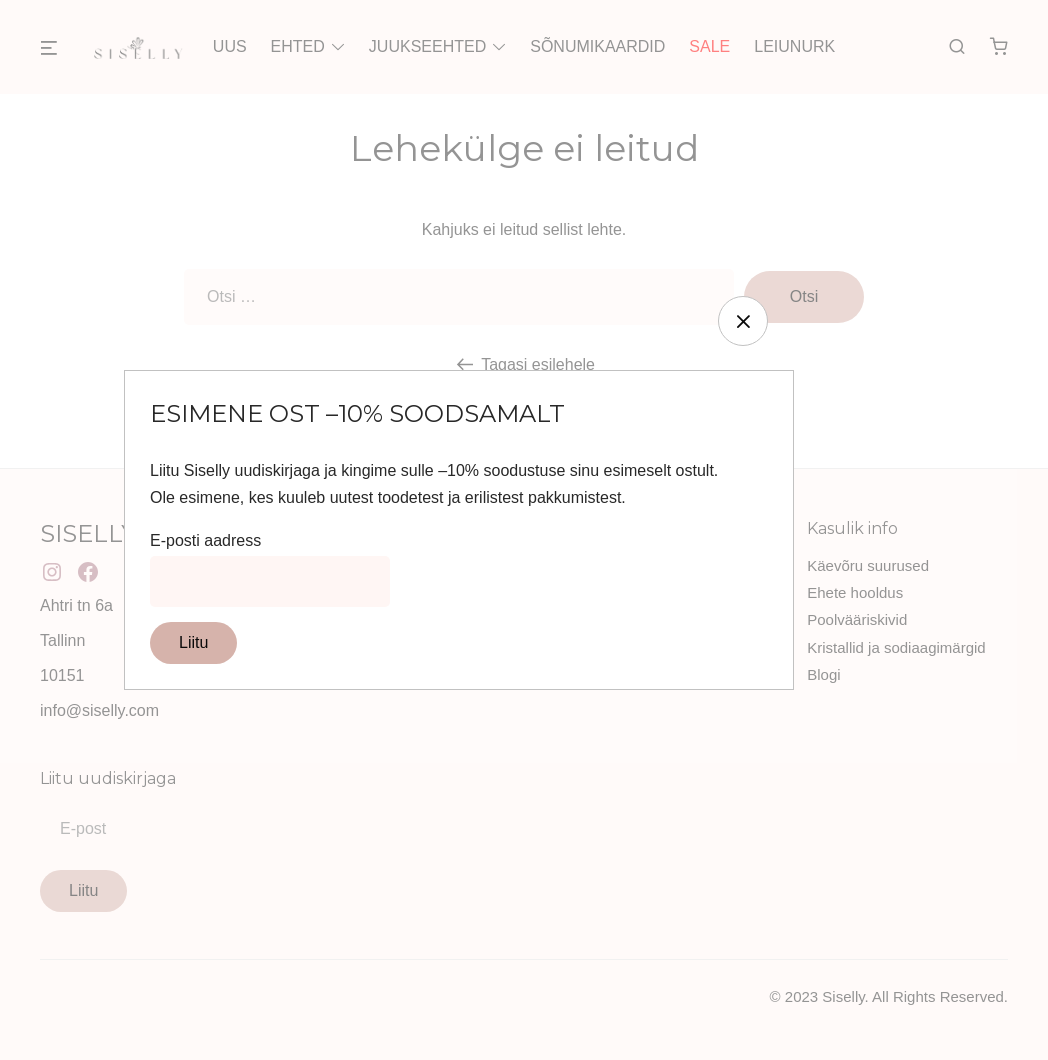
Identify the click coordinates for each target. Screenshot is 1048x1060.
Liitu (193, 642)
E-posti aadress (205, 540)
